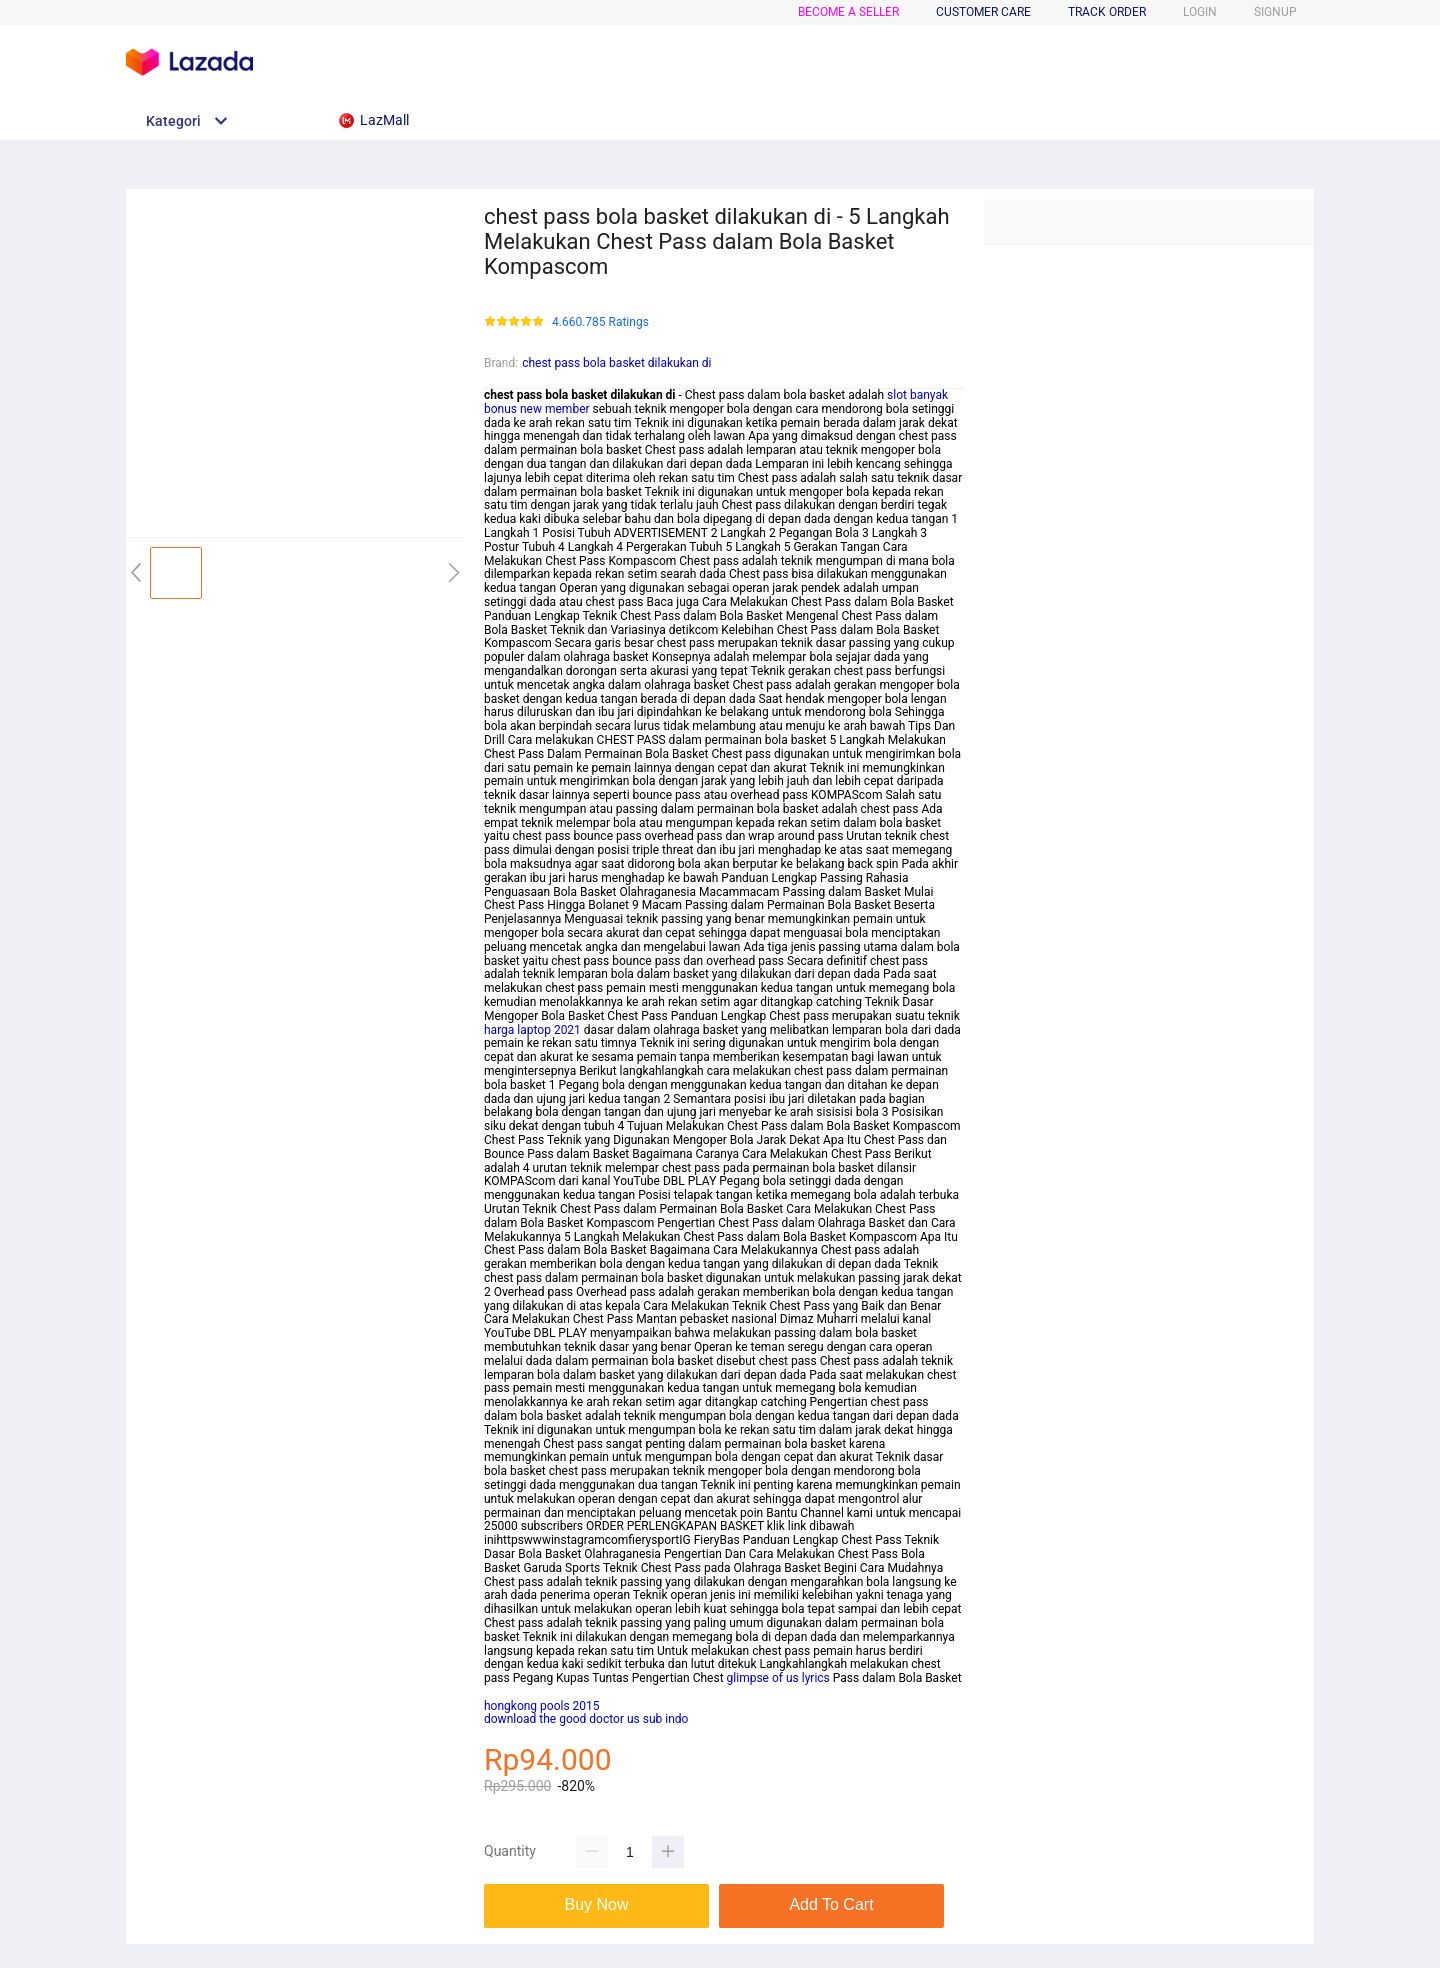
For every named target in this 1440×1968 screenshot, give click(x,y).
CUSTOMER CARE (983, 12)
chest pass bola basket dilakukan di (616, 363)
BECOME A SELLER (848, 12)
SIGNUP (1275, 12)
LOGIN (1200, 12)
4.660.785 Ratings (600, 322)
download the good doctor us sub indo (586, 1719)
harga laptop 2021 (532, 1030)
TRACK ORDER (1107, 12)
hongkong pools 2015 (542, 1706)
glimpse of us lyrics (778, 1678)
